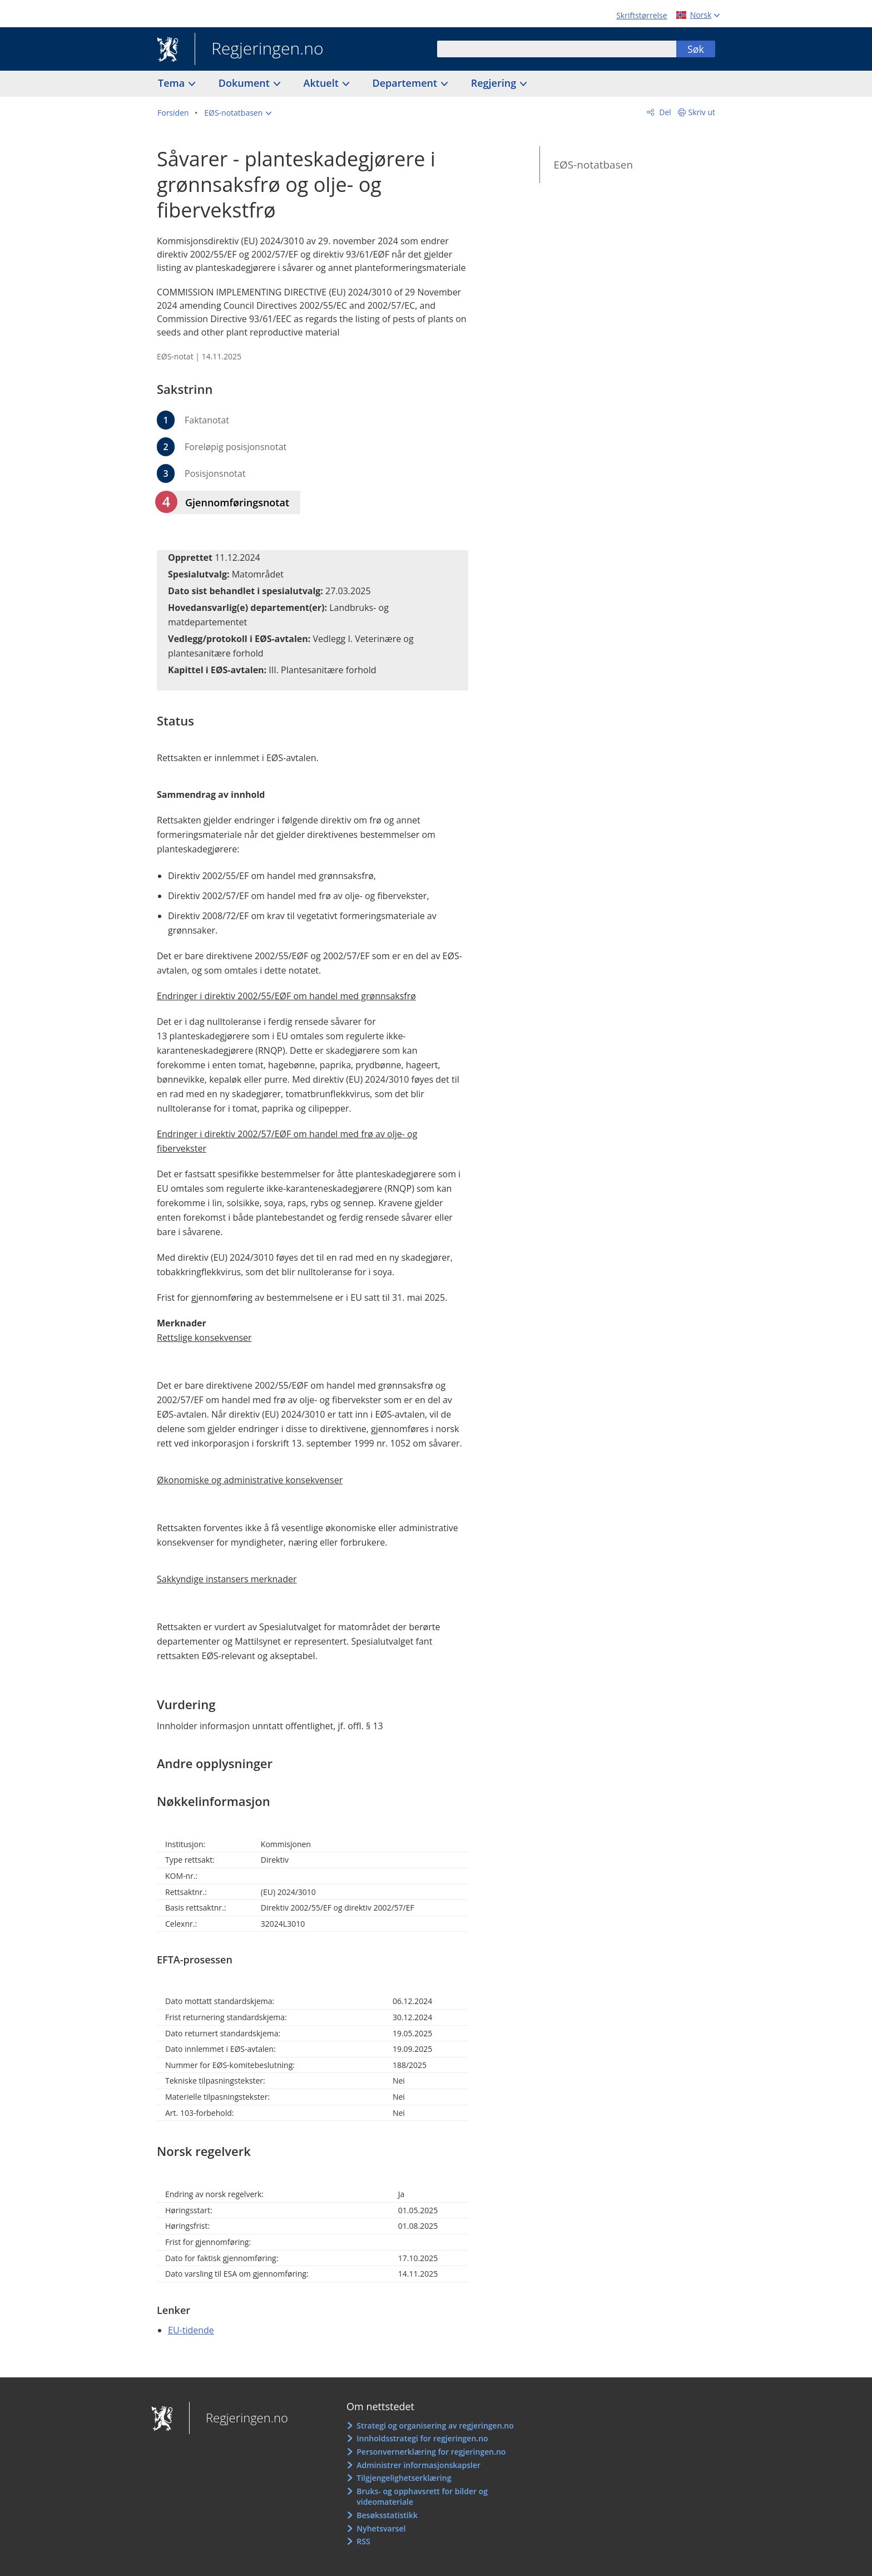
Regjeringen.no (259, 49)
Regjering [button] (495, 83)
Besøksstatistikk (387, 2515)
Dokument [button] (245, 83)
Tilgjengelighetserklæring (403, 2478)
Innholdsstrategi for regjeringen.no (422, 2438)
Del (664, 112)
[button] (237, 113)
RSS (363, 2541)
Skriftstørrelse (641, 15)
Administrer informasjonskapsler (418, 2465)
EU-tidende (191, 2330)
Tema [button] (172, 83)
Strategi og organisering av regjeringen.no (435, 2425)
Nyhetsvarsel (380, 2528)
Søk (695, 49)
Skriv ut (702, 112)
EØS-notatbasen (593, 164)
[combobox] (556, 49)
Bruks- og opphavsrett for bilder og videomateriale (422, 2497)
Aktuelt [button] (322, 83)
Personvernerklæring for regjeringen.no (431, 2451)
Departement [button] (406, 83)
